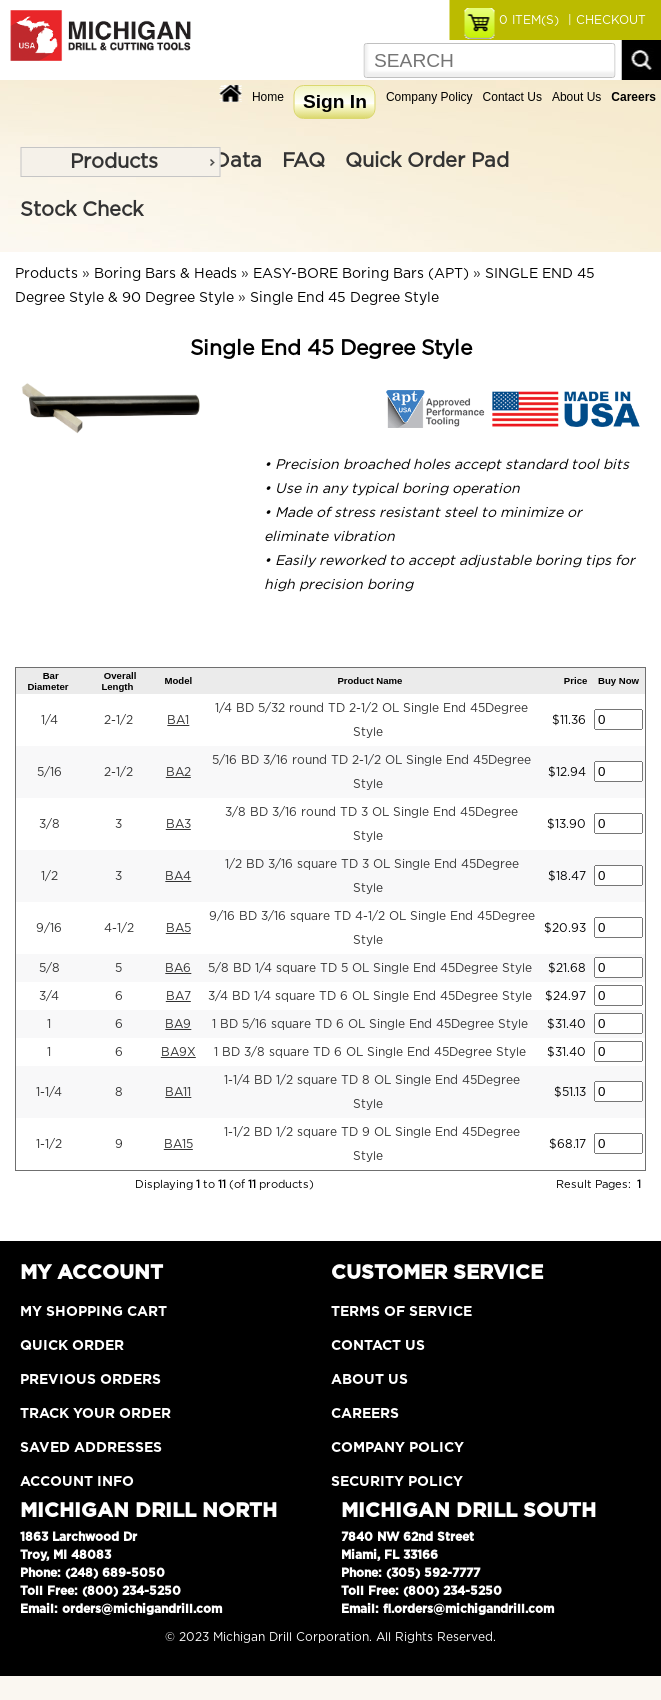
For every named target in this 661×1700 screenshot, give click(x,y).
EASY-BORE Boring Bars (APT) (361, 274)
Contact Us (512, 97)
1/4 (49, 720)
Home (268, 97)
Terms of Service (401, 1312)
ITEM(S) (529, 20)
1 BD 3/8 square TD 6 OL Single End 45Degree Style (370, 1052)
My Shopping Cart (93, 1312)
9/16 (49, 928)
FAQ (303, 161)
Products (114, 162)
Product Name (369, 680)
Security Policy (397, 1482)
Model (178, 680)
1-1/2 (49, 1144)
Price (575, 680)
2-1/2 (118, 720)
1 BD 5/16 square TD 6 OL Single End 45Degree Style (370, 1024)
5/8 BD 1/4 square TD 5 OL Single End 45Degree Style (370, 968)
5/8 (49, 968)
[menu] (120, 162)
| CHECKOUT (605, 20)
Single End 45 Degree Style (344, 298)
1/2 (49, 876)
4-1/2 (119, 928)
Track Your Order (95, 1414)
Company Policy (429, 97)
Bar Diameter (47, 681)
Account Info (77, 1482)
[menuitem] (120, 162)
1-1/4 (49, 1092)
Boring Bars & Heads (165, 274)
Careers (365, 1414)
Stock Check (81, 210)
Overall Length (118, 681)
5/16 (49, 772)
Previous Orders (90, 1380)
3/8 (49, 824)
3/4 (49, 996)
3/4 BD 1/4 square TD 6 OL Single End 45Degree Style (370, 996)
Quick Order (72, 1346)
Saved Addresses (91, 1448)
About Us (576, 97)
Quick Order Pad (427, 161)
